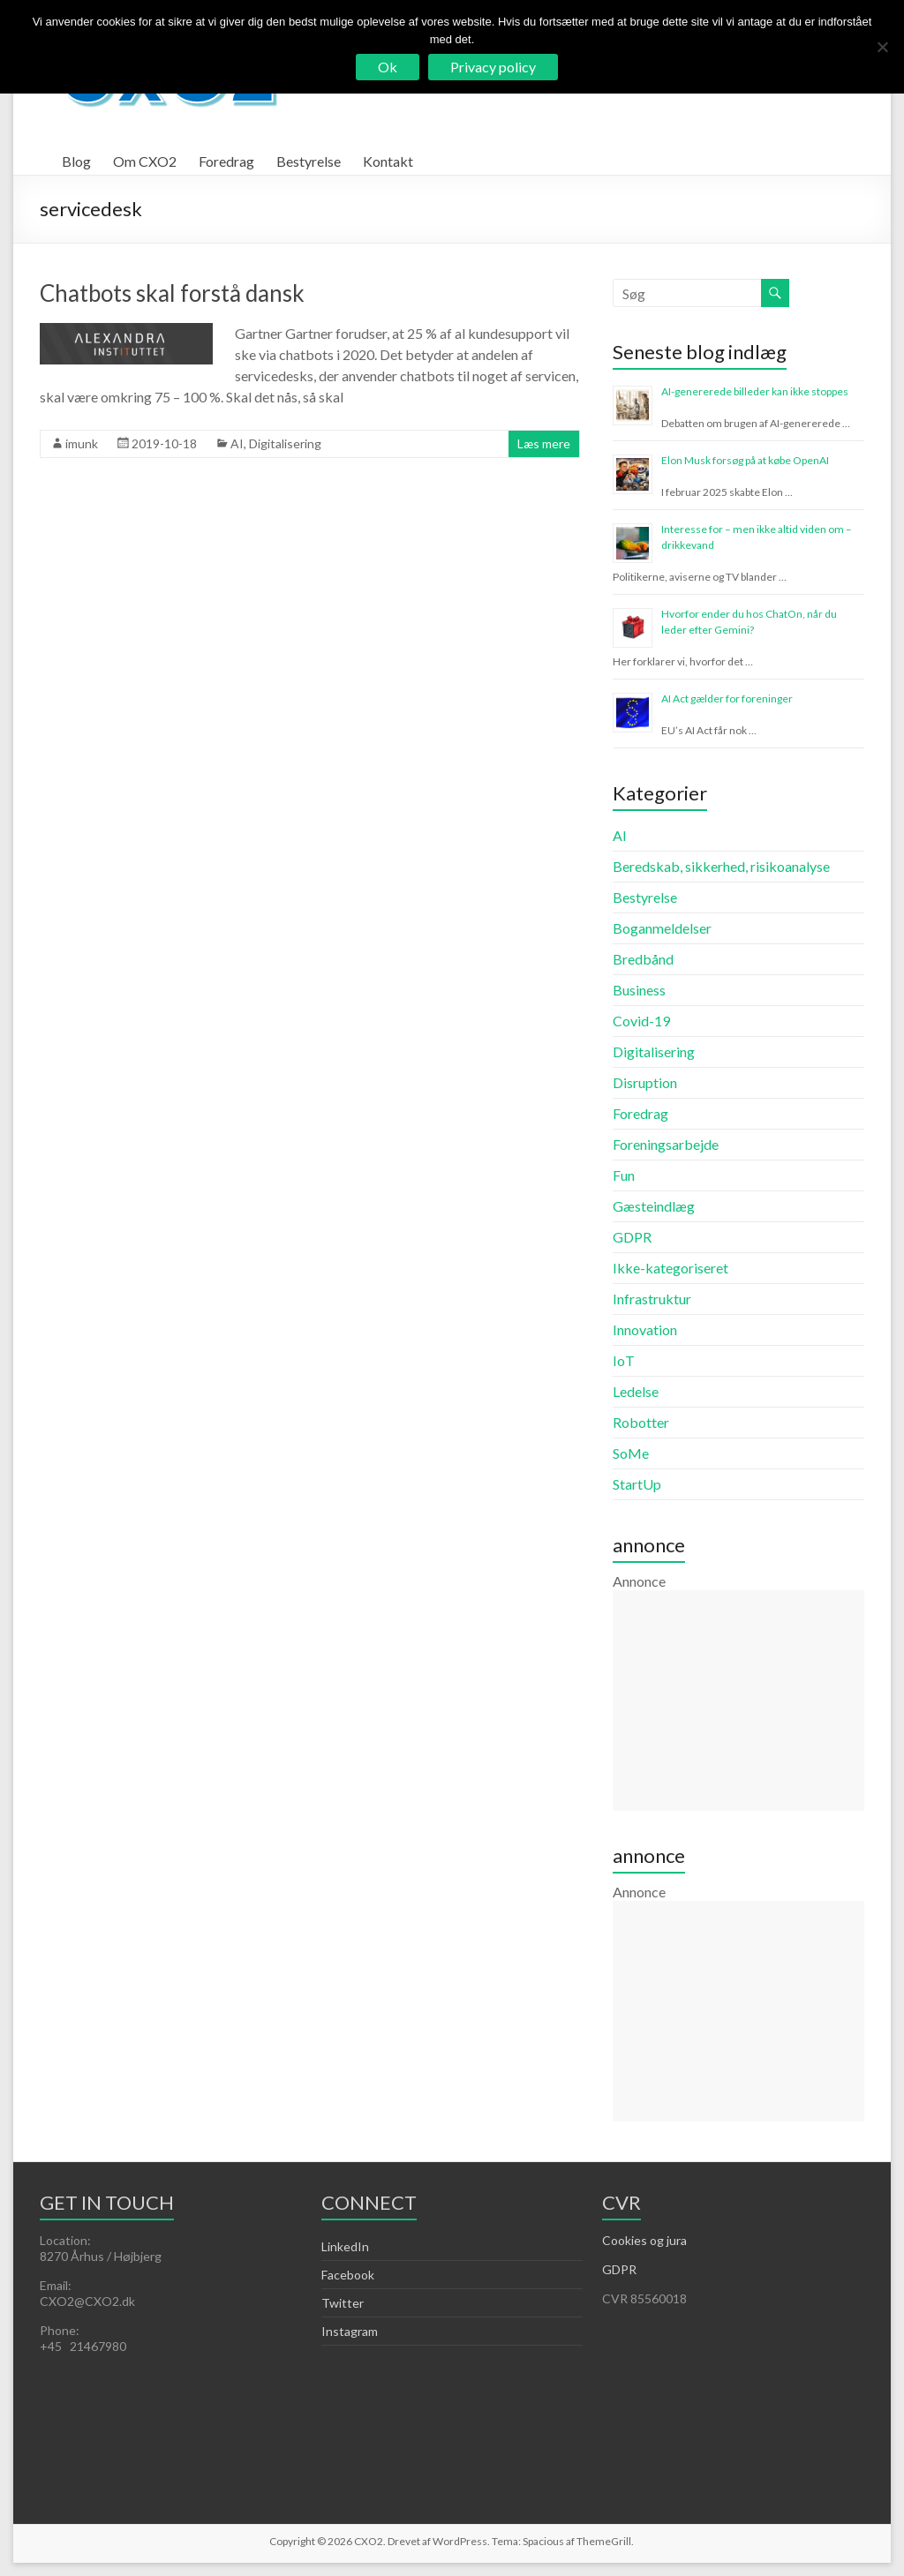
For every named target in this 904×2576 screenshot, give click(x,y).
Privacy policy (493, 66)
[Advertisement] (738, 1700)
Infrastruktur (652, 1298)
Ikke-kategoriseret (670, 1267)
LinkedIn (345, 2246)
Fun (624, 1175)
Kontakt (388, 161)
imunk (81, 443)
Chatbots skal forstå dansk (172, 293)
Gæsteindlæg (654, 1206)
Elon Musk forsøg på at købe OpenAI (745, 460)
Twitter (342, 2302)
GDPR (632, 1236)
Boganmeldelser (662, 928)
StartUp (637, 1484)
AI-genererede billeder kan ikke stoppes (754, 391)
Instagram (349, 2331)
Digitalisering (285, 443)
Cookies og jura (644, 2240)
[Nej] (882, 47)
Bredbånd (643, 958)
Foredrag (226, 161)
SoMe (631, 1453)
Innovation (645, 1329)
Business (639, 989)
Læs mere (543, 443)
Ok (387, 66)
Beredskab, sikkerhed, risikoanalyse (721, 866)
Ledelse (636, 1391)
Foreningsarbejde (666, 1144)
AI (237, 443)
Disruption (645, 1082)
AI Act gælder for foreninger (727, 698)
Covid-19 (641, 1020)
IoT (624, 1360)
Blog (76, 161)
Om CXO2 (145, 161)
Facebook (347, 2274)
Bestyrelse (308, 161)
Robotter (641, 1422)
